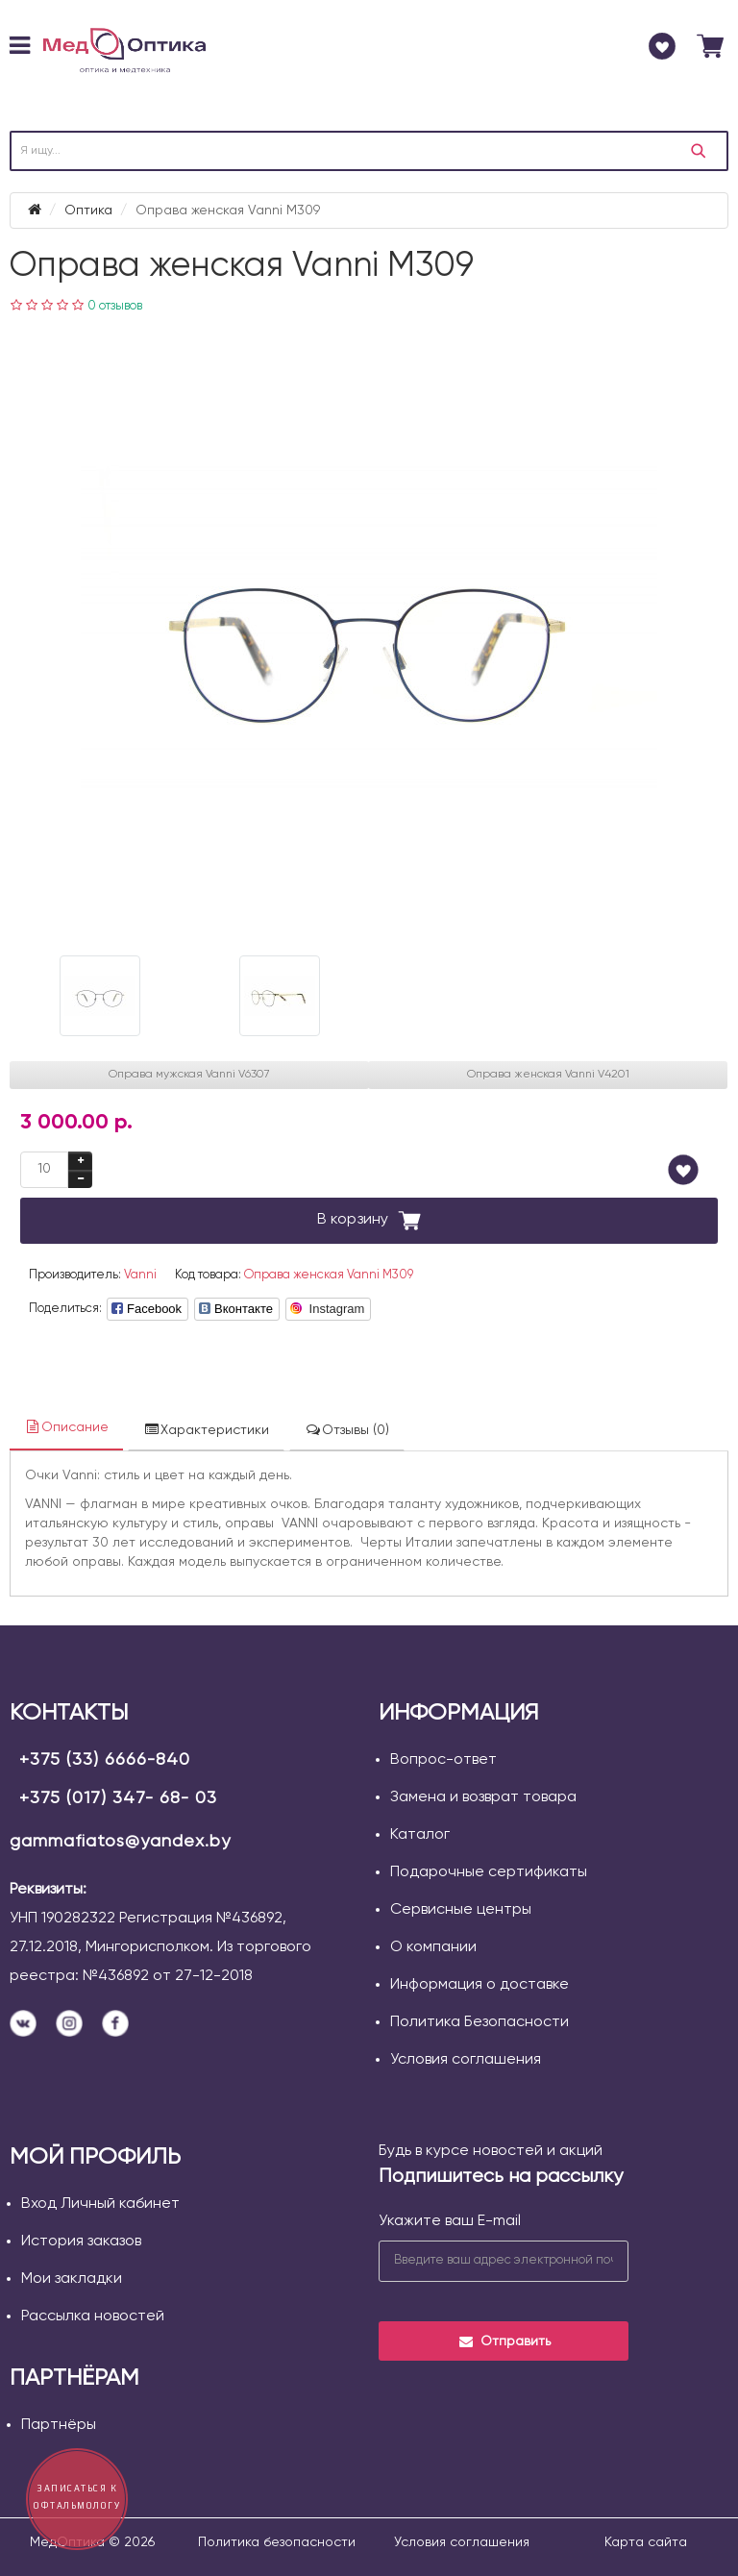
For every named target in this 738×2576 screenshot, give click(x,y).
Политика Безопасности (479, 2022)
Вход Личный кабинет (100, 2204)
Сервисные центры (460, 1910)
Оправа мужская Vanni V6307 (189, 1074)
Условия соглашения (465, 2060)
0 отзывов (114, 306)
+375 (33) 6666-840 (104, 1760)
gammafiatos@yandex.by (120, 1841)
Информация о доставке (479, 1985)
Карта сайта (645, 2542)
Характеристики (206, 1430)
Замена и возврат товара (483, 1797)
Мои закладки (71, 2279)
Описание (66, 1427)
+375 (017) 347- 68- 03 (118, 1798)
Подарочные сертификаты (488, 1872)
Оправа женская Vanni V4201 (548, 1074)
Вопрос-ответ (443, 1760)
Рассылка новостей (92, 2316)
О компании (433, 1947)
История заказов (81, 2241)
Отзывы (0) (347, 1430)
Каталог (420, 1835)
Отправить (504, 2341)
